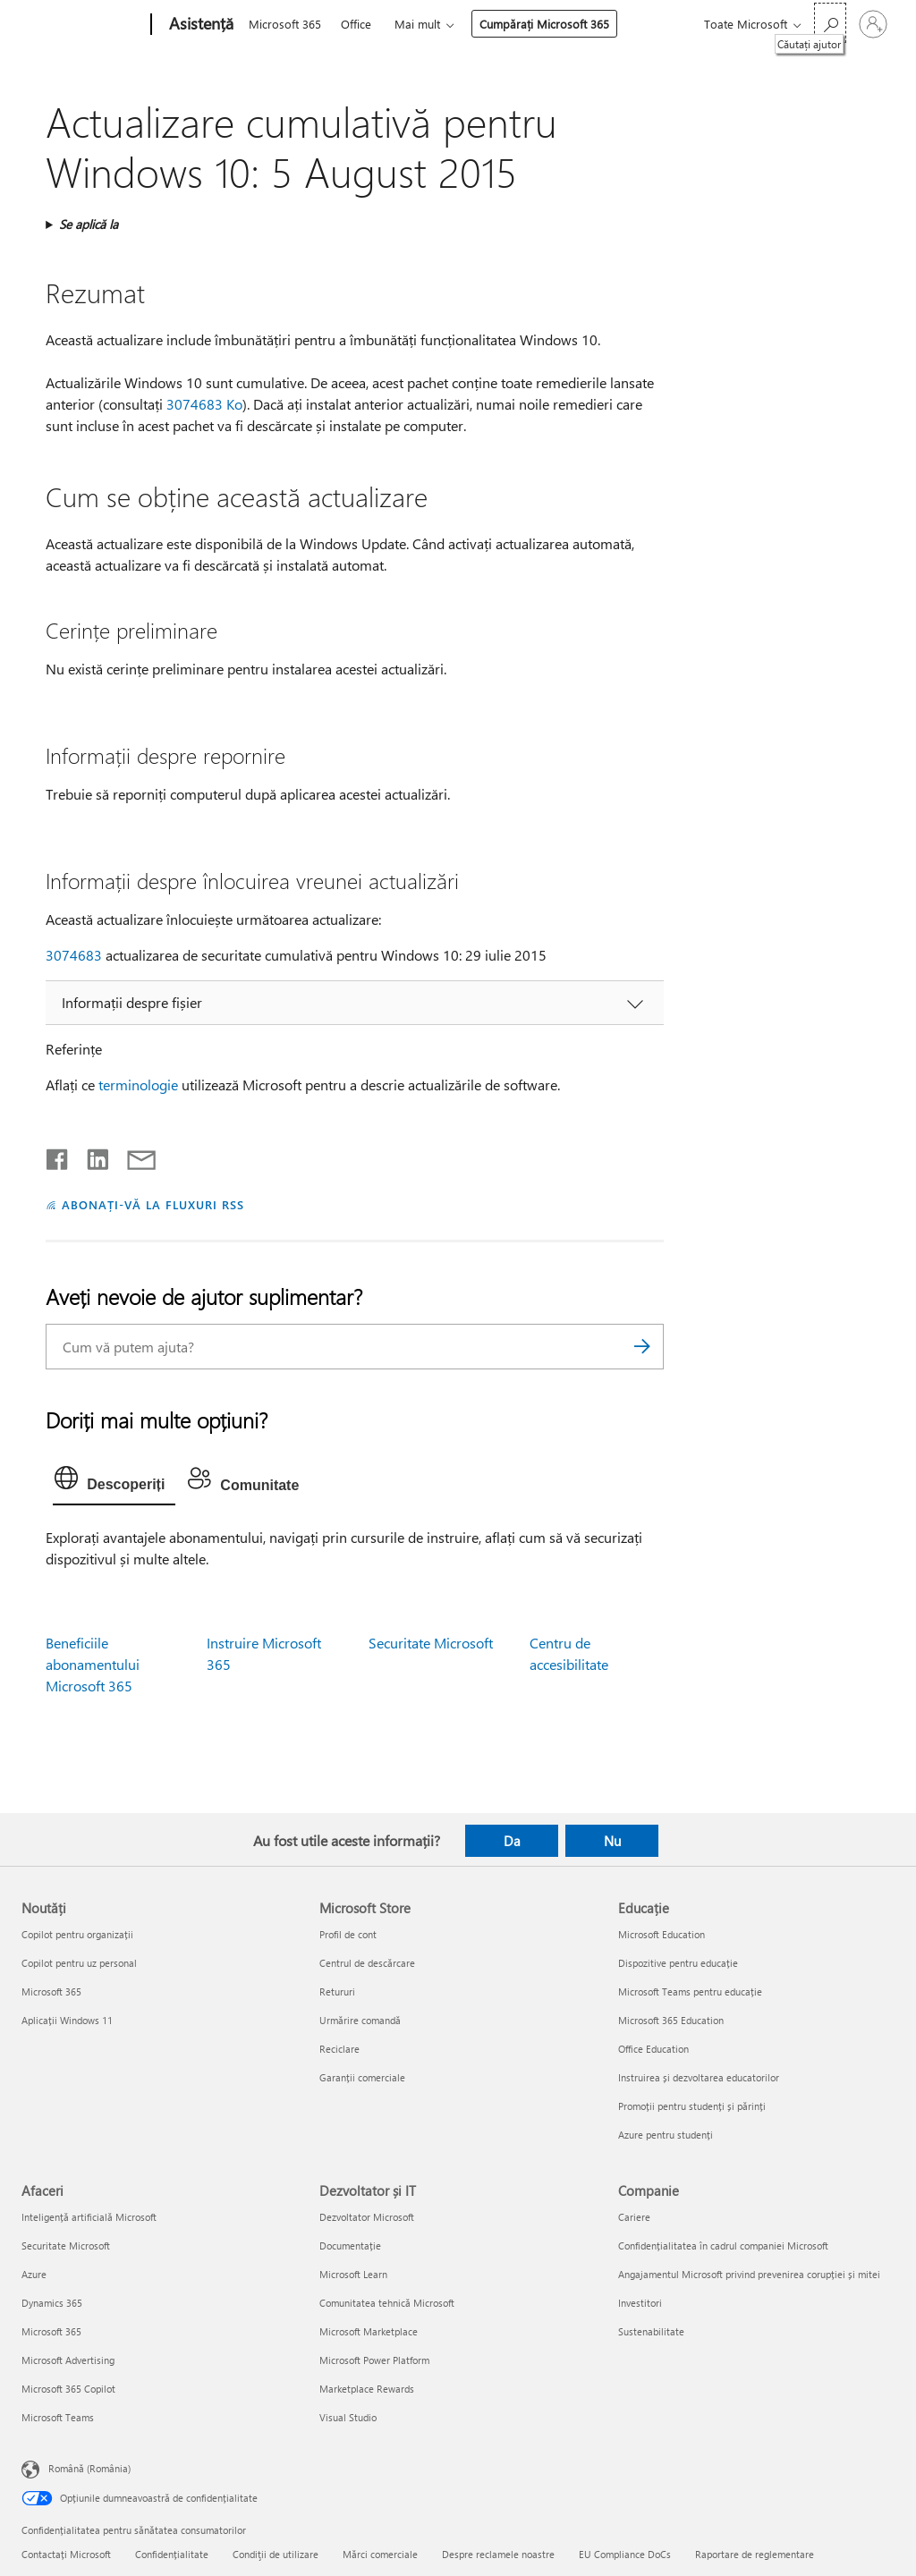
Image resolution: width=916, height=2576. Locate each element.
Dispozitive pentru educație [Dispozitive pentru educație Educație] (678, 1963)
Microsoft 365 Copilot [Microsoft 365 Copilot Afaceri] (68, 2388)
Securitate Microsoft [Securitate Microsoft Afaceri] (65, 2245)
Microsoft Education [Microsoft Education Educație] (661, 1934)
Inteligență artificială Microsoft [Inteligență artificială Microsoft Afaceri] (89, 2217)
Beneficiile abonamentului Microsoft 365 (93, 1664)
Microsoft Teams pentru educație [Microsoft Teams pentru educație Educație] (690, 1991)
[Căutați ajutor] (830, 23)
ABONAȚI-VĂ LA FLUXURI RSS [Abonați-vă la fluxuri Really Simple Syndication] (152, 1204)
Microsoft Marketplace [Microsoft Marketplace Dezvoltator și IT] (368, 2331)
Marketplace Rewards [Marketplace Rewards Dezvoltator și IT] (366, 2388)
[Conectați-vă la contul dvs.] (873, 24)
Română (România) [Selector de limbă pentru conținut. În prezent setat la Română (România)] (89, 2468)
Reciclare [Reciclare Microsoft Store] (339, 2048)
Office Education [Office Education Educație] (653, 2048)
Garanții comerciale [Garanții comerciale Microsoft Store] (362, 2077)
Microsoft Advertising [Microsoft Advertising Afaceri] (67, 2360)
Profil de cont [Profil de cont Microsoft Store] (348, 1934)
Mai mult (417, 23)
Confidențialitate (171, 2554)
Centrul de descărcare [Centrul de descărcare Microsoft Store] (367, 1963)
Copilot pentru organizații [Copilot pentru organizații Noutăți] (77, 1934)
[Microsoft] (82, 25)
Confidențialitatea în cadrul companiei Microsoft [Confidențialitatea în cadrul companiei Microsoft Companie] (723, 2245)
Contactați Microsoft (66, 2554)
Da (512, 1841)
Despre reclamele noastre (498, 2554)
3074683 (74, 954)
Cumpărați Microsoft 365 (544, 23)
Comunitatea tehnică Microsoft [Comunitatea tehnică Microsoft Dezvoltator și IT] (386, 2302)
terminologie (138, 1084)
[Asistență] (199, 25)
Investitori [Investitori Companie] (640, 2302)
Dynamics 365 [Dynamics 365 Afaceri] (51, 2302)
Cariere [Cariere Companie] (634, 2217)
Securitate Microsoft (431, 1642)
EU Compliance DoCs (625, 2554)
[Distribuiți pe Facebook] (58, 1155)
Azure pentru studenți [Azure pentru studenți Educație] (665, 2134)
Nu (612, 1841)
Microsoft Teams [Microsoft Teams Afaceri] (57, 2417)
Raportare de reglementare (754, 2554)
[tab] (114, 1482)
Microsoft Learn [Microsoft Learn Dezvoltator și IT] (353, 2274)
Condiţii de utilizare (275, 2554)
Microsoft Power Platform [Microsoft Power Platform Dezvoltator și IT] (374, 2360)
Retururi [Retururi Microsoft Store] (337, 1991)
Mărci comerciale (380, 2554)
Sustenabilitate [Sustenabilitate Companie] (651, 2331)
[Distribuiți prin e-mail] (133, 1155)
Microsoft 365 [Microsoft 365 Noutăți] (51, 1991)
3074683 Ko (204, 403)
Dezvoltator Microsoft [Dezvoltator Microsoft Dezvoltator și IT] (366, 2217)
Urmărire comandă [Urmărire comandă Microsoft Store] (360, 2020)
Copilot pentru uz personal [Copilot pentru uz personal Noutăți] (79, 1963)
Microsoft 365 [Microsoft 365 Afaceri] (51, 2331)
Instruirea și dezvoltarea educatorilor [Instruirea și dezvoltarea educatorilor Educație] (698, 2077)
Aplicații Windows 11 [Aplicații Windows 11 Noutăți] (67, 2020)
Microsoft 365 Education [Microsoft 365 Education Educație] (671, 2020)
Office (356, 23)
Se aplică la (88, 224)
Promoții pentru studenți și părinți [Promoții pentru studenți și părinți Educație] (692, 2106)
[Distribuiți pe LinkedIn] (91, 1155)
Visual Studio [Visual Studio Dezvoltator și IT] (348, 2417)
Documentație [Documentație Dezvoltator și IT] (350, 2245)
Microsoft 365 (285, 23)
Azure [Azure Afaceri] (34, 2274)
